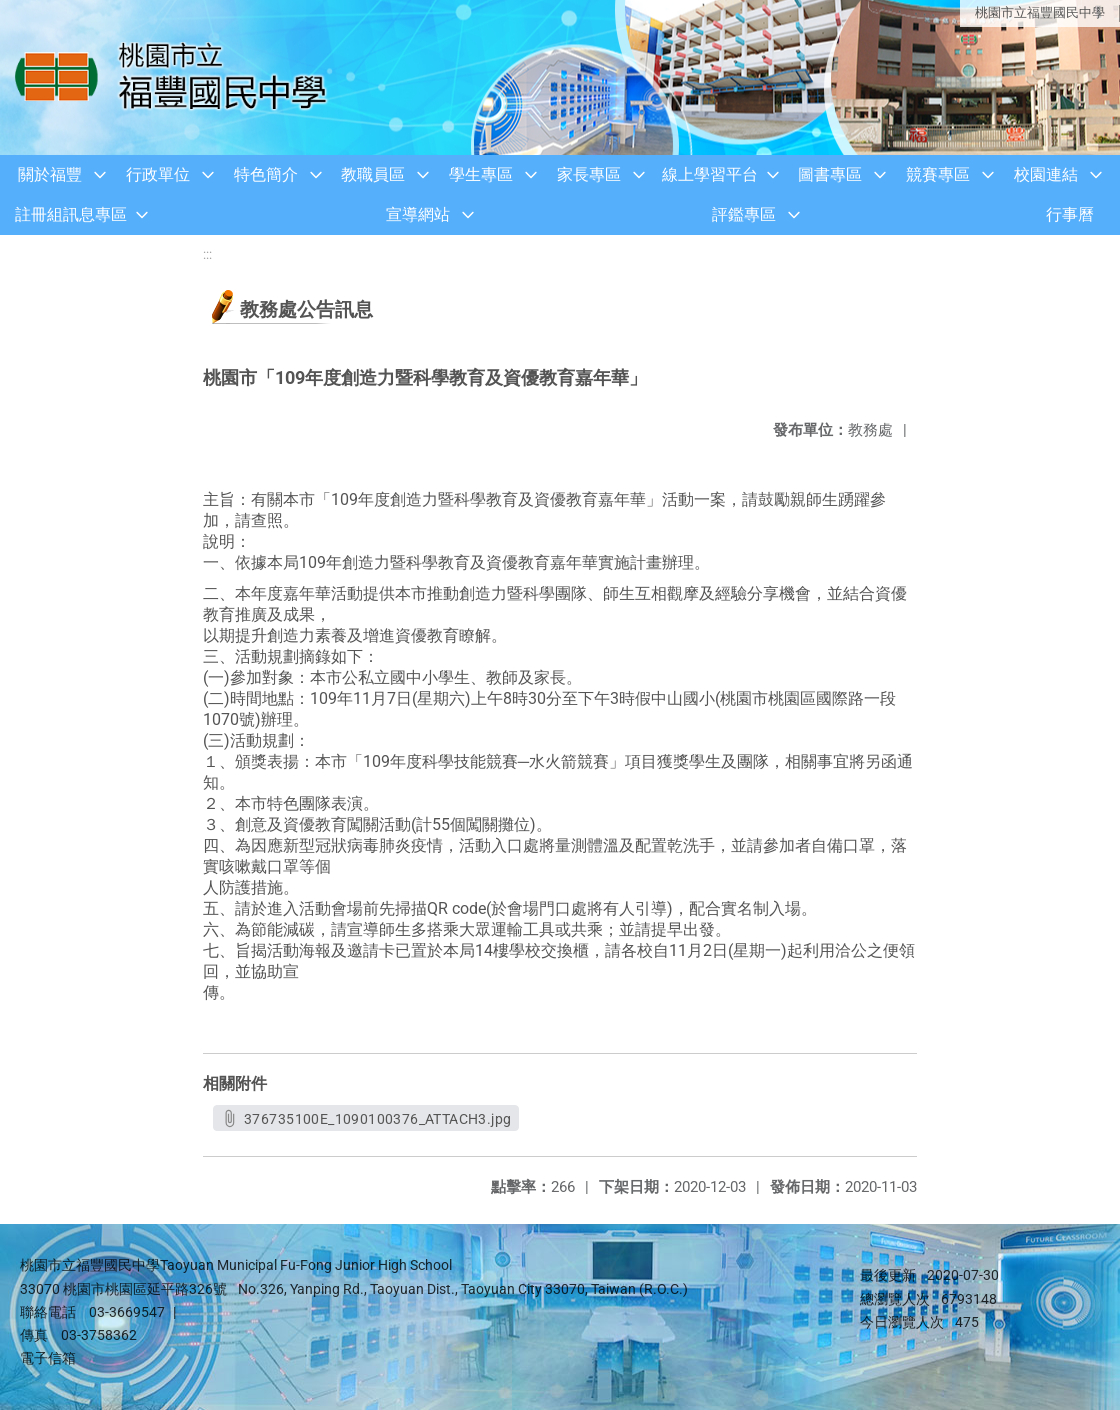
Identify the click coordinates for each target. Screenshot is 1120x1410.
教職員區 (373, 174)
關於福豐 (50, 174)
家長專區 (589, 174)
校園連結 (1046, 174)
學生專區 (481, 174)
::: (207, 254)
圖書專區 (830, 174)
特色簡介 (266, 174)
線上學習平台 (710, 174)
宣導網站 (418, 214)
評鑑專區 (744, 214)
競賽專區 (938, 174)
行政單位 (158, 174)
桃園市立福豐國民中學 (1040, 12)
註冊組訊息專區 (71, 214)
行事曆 (1070, 214)
